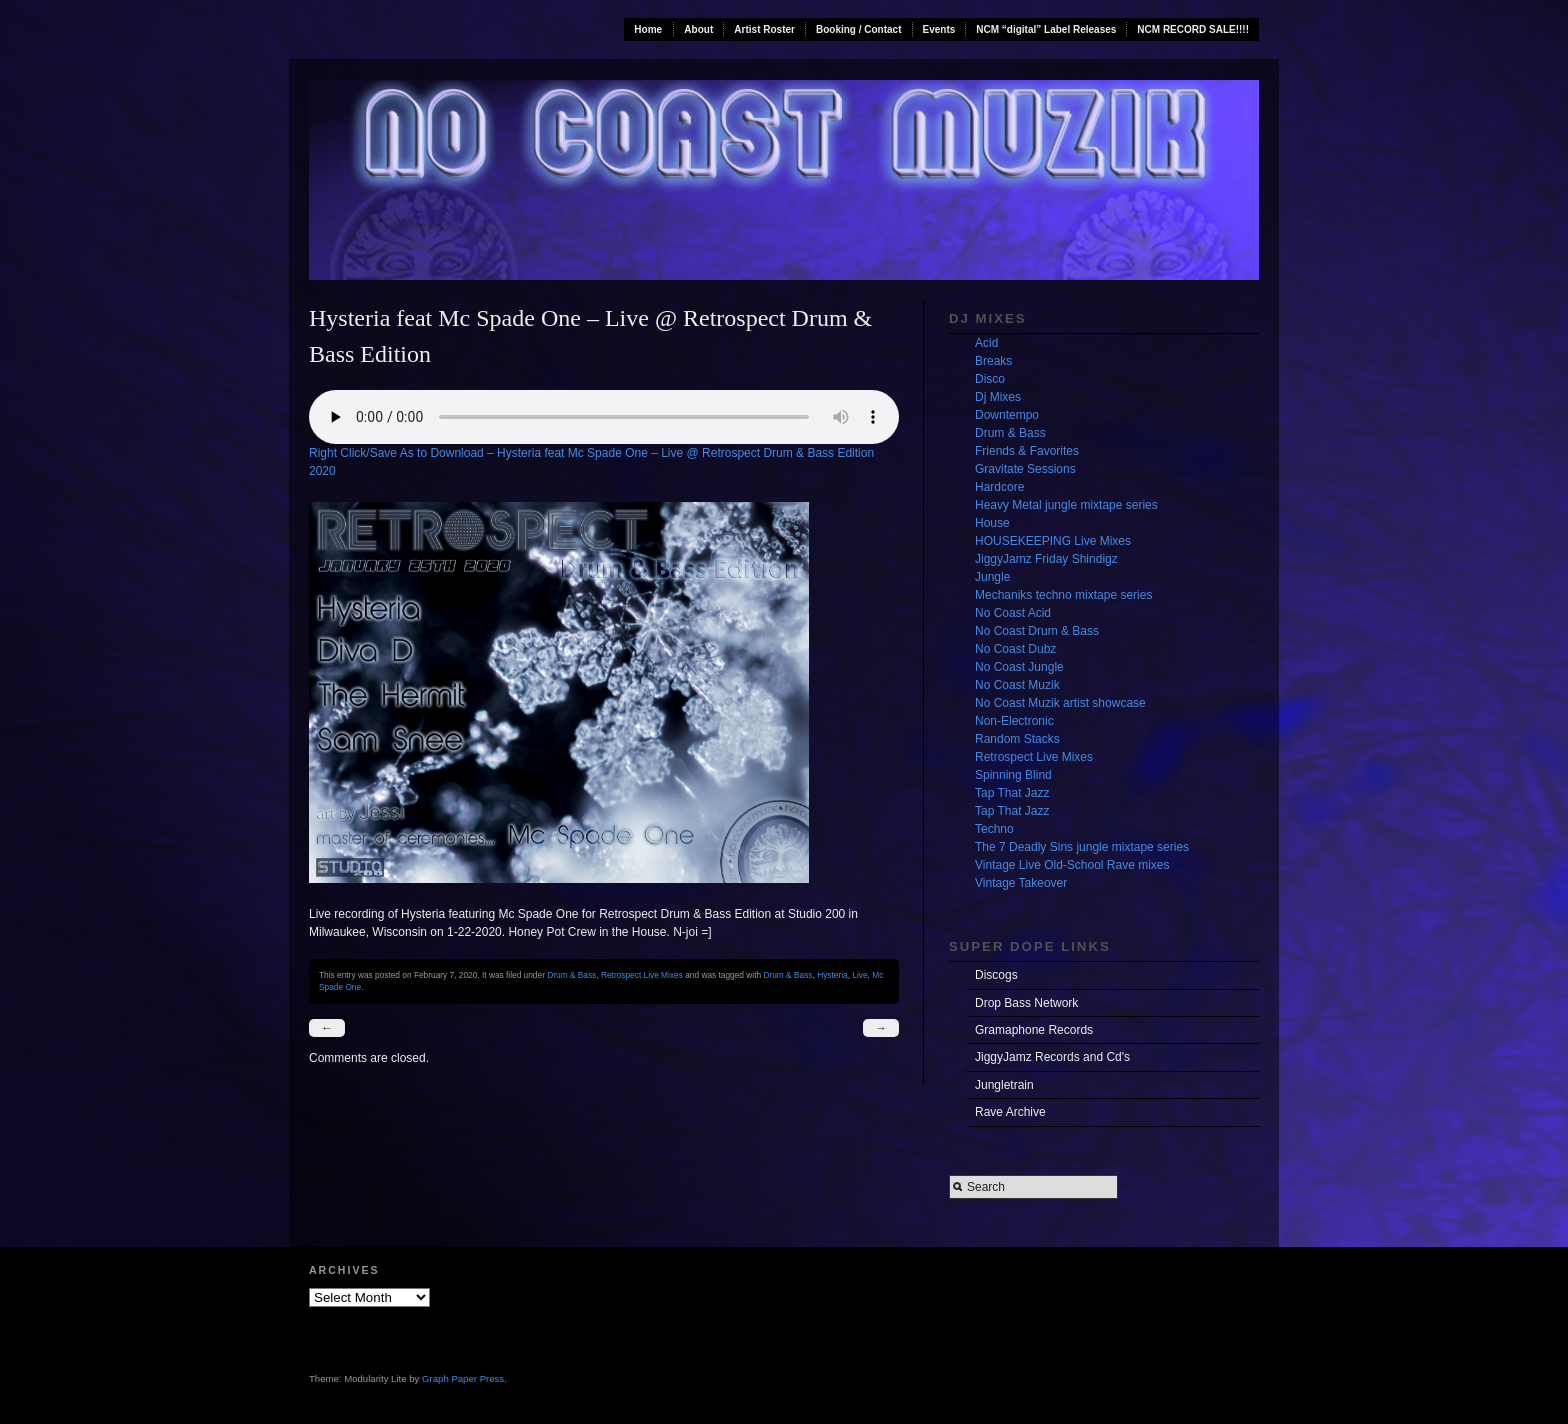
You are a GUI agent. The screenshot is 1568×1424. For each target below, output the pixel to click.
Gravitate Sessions (1025, 469)
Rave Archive (1010, 1112)
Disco (990, 379)
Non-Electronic (1014, 721)
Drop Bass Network (1026, 1003)
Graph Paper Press (463, 1378)
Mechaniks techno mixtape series (1063, 595)
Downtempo (1007, 415)
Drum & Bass (571, 975)
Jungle (992, 577)
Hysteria (832, 975)
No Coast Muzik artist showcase (1060, 703)
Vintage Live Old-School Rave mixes (1072, 865)
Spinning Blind (1013, 775)
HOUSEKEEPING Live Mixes (1053, 541)
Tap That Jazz (1012, 793)
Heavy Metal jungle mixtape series (1066, 505)
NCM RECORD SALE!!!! (1193, 29)
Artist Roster (764, 29)
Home (648, 29)
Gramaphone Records (1034, 1030)
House (992, 523)
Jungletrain (1004, 1085)
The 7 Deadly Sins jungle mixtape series (1082, 847)
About (698, 29)
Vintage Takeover (1021, 883)
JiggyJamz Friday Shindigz (1046, 559)
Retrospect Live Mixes (642, 975)
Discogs (996, 975)
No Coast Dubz (1015, 649)
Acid (986, 343)
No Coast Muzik (1017, 685)
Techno (994, 829)
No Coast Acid (1013, 613)
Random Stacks (1017, 739)
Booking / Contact (859, 29)
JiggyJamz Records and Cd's (1052, 1057)
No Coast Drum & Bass (1037, 631)
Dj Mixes (998, 397)
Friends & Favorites (1027, 451)
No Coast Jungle (1019, 667)
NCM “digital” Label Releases (1046, 29)
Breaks (993, 361)
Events (939, 29)
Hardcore (999, 487)
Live (859, 975)
